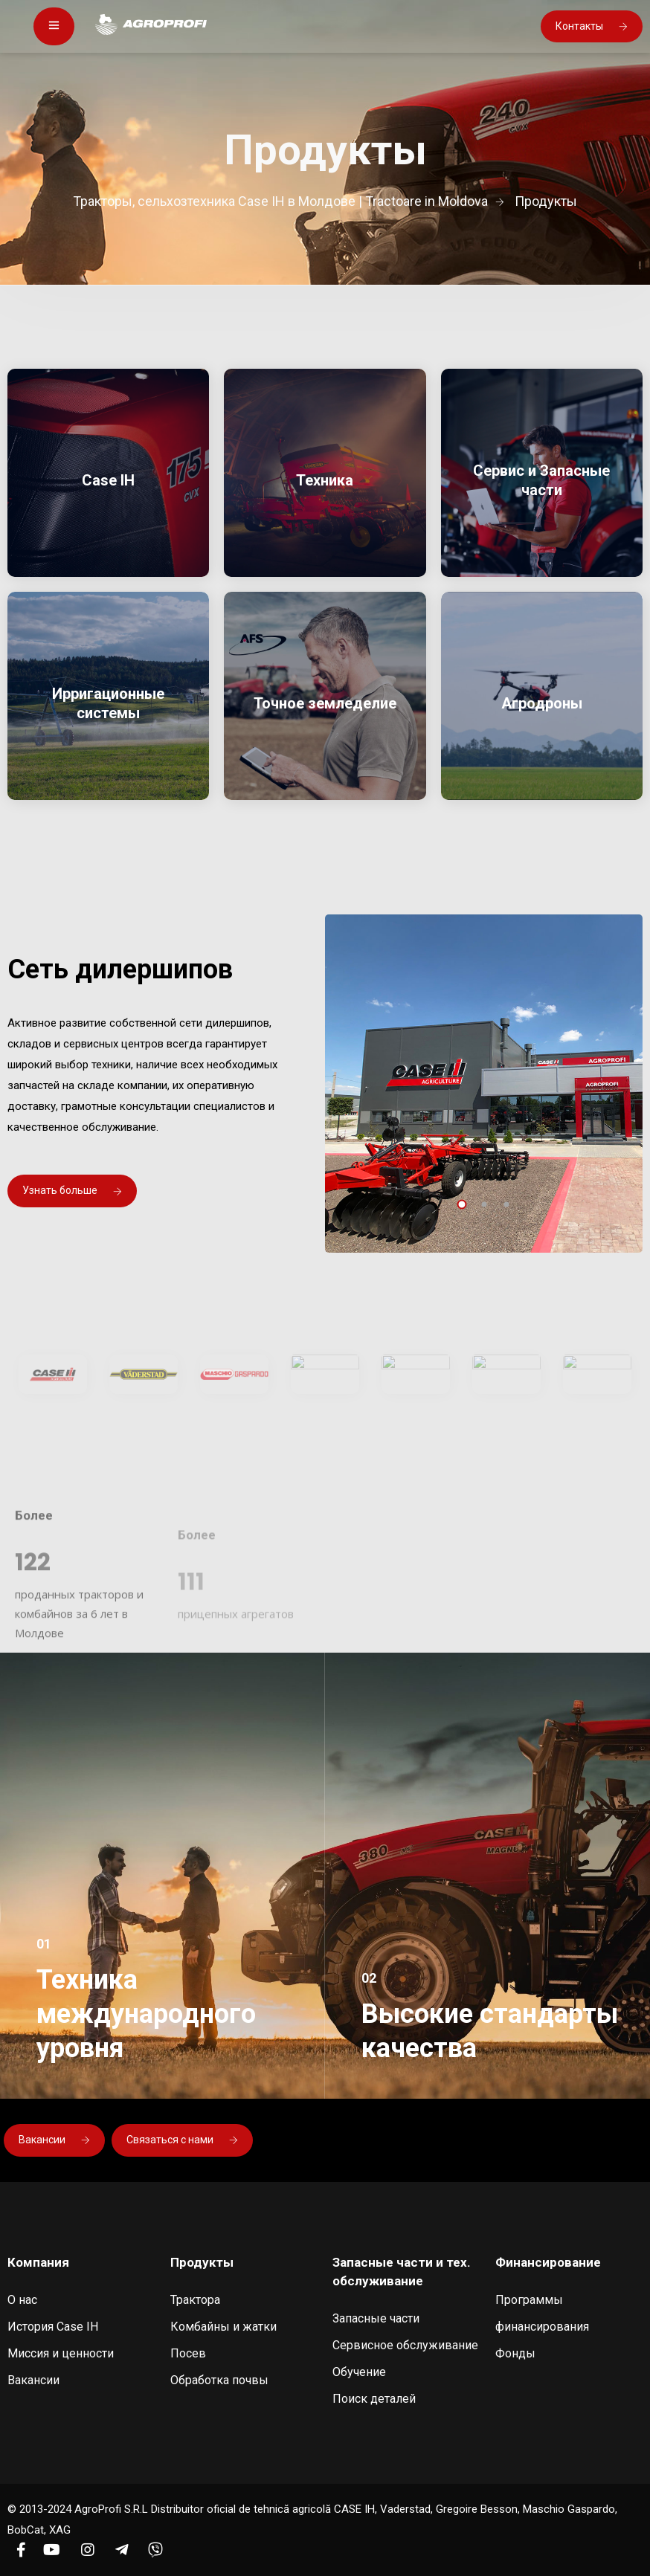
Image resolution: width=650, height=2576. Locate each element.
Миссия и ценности (60, 2353)
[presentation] (457, 1182)
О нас (22, 2300)
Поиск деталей (374, 2399)
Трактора (195, 2300)
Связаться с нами (182, 2140)
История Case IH (52, 2327)
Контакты (592, 26)
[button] (462, 1204)
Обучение (359, 2372)
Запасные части (375, 2318)
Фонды (515, 2353)
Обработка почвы (219, 2380)
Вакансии (54, 2140)
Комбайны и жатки (223, 2327)
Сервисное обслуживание (405, 2345)
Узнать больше (72, 1190)
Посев (188, 2353)
